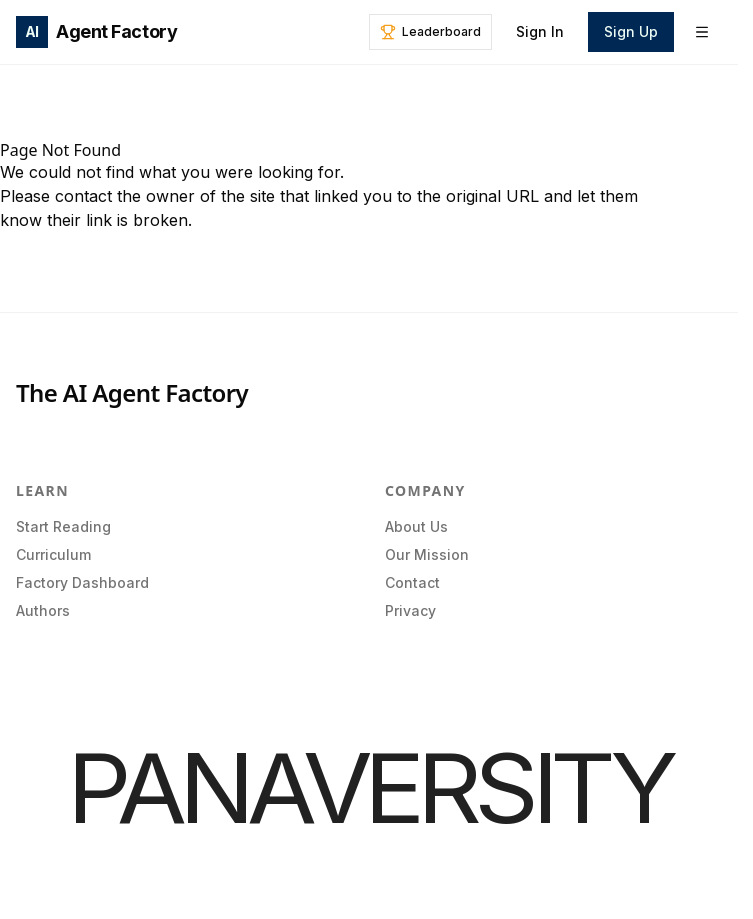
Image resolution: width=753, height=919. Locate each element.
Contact (412, 582)
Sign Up (631, 31)
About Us (416, 526)
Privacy (410, 610)
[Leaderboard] (430, 32)
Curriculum (53, 554)
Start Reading (63, 526)
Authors (43, 610)
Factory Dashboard (82, 582)
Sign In (540, 31)
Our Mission (427, 554)
